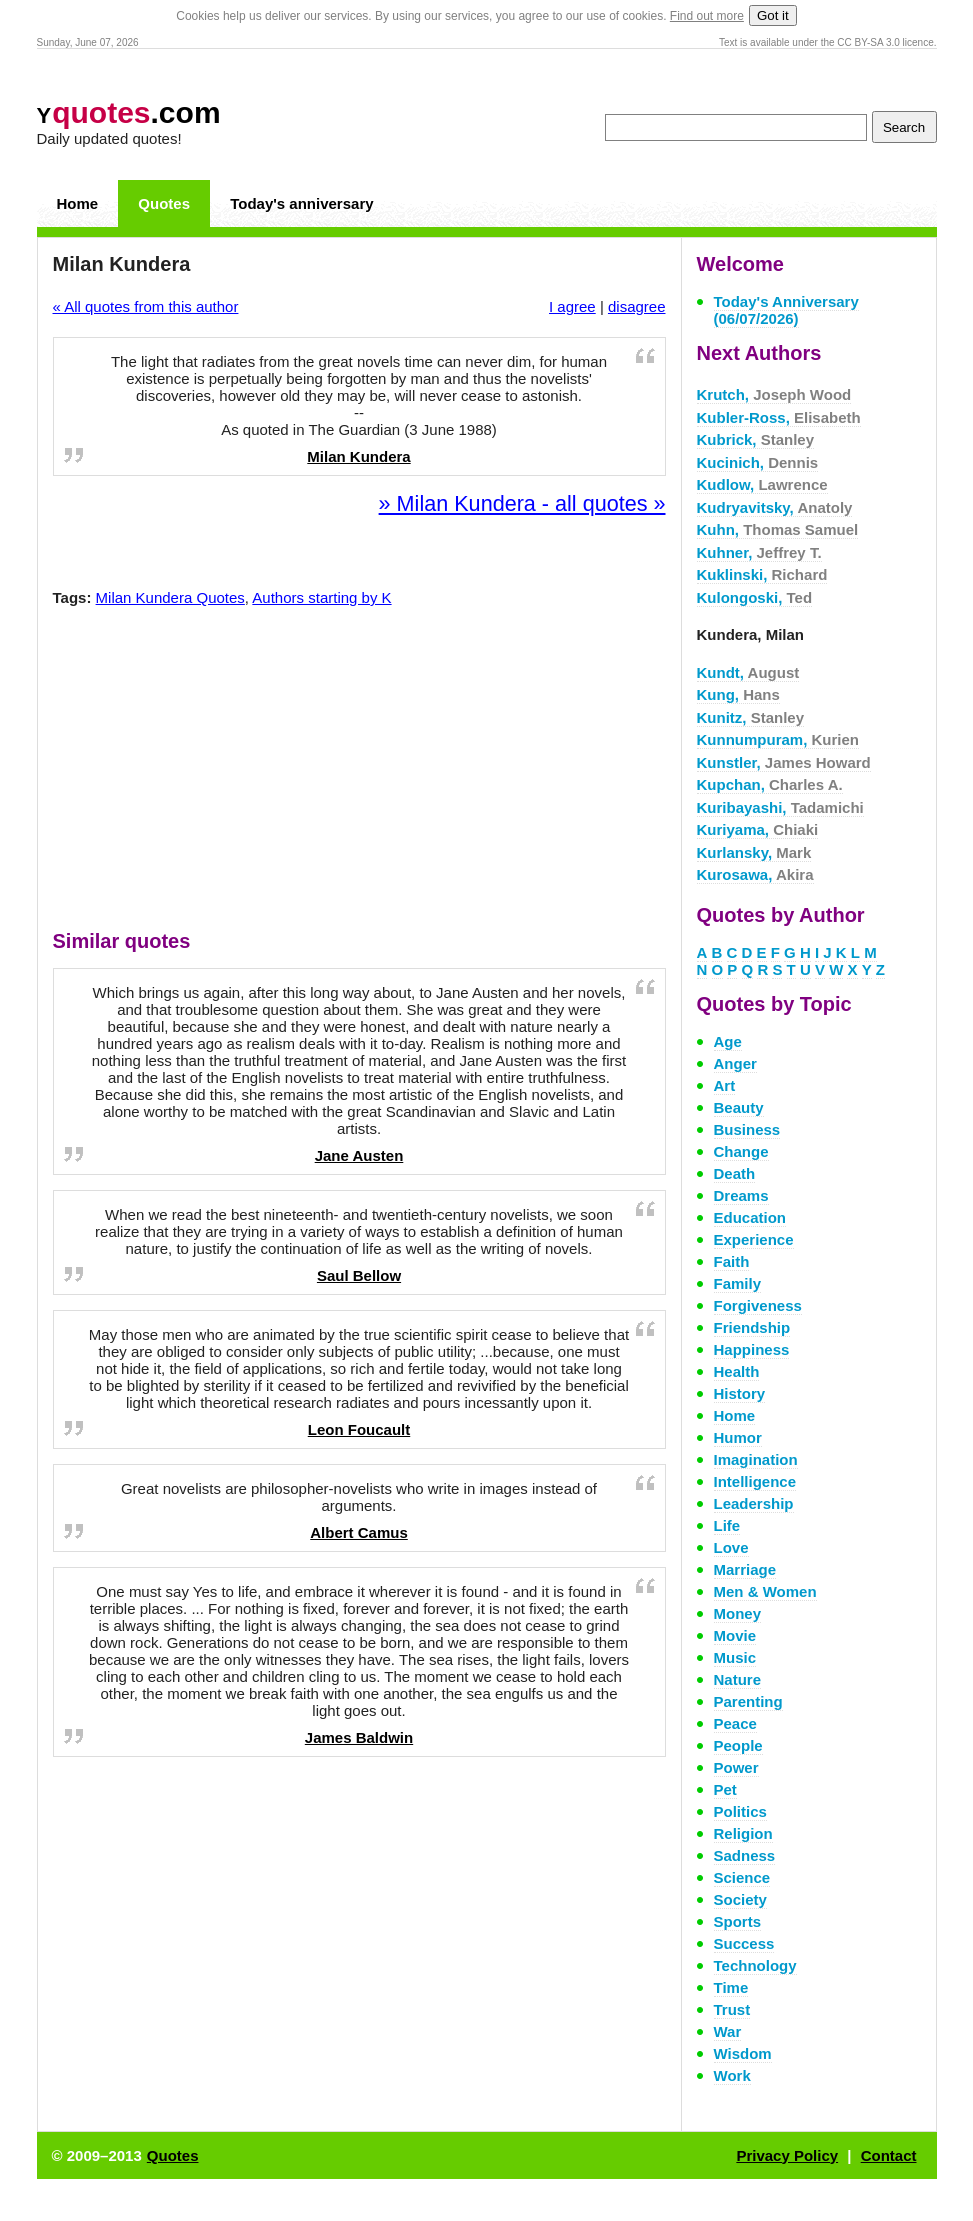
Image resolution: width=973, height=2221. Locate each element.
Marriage (745, 1569)
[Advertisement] (359, 773)
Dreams (741, 1195)
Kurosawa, (755, 874)
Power (736, 1767)
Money (738, 1613)
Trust (732, 2009)
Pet (725, 1789)
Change (741, 1151)
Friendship (752, 1327)
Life (727, 1525)
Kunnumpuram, (778, 739)
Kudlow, (762, 484)
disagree (637, 306)
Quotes (164, 203)
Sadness (745, 1855)
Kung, (738, 694)
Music (735, 1657)
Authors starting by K (321, 597)
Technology (755, 1965)
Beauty (739, 1107)
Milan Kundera (358, 456)
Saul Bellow (359, 1275)
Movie (735, 1635)
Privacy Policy (787, 2155)
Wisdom (743, 2053)
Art (725, 1085)
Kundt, (748, 672)
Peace (735, 1723)
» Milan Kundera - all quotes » (522, 503)
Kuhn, (778, 529)
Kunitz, (751, 717)
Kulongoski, (755, 597)
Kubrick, (756, 439)
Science (742, 1877)
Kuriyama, (758, 829)
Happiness (752, 1349)
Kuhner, (759, 552)
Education (750, 1217)
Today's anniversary (301, 203)
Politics (740, 1811)
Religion (743, 1833)
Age (728, 1041)
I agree (572, 306)
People (738, 1745)
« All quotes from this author (146, 306)
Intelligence (755, 1481)
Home (78, 203)
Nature (738, 1679)
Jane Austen (359, 1155)
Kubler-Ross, (779, 417)
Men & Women (765, 1591)
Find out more (707, 16)
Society (740, 1899)
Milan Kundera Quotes (170, 597)
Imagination (756, 1459)
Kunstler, (784, 762)
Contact (889, 2155)
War (728, 2031)
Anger (735, 1063)
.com (129, 112)
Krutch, (774, 394)
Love (731, 1547)
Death (735, 1173)
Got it (773, 15)
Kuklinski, (762, 574)
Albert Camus (359, 1532)
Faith (732, 1261)
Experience (754, 1239)
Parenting (748, 1701)
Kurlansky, (754, 852)
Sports (738, 1921)
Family (738, 1283)
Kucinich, (758, 462)
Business (747, 1129)
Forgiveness (758, 1305)
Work (732, 2075)
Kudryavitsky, (775, 507)
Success (744, 1943)
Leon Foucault (359, 1429)
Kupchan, (770, 784)
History (740, 1393)
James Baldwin (359, 1737)
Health (737, 1371)
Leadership (754, 1503)
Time (731, 1987)
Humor (738, 1437)
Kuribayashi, (780, 807)
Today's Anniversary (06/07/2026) (786, 310)
